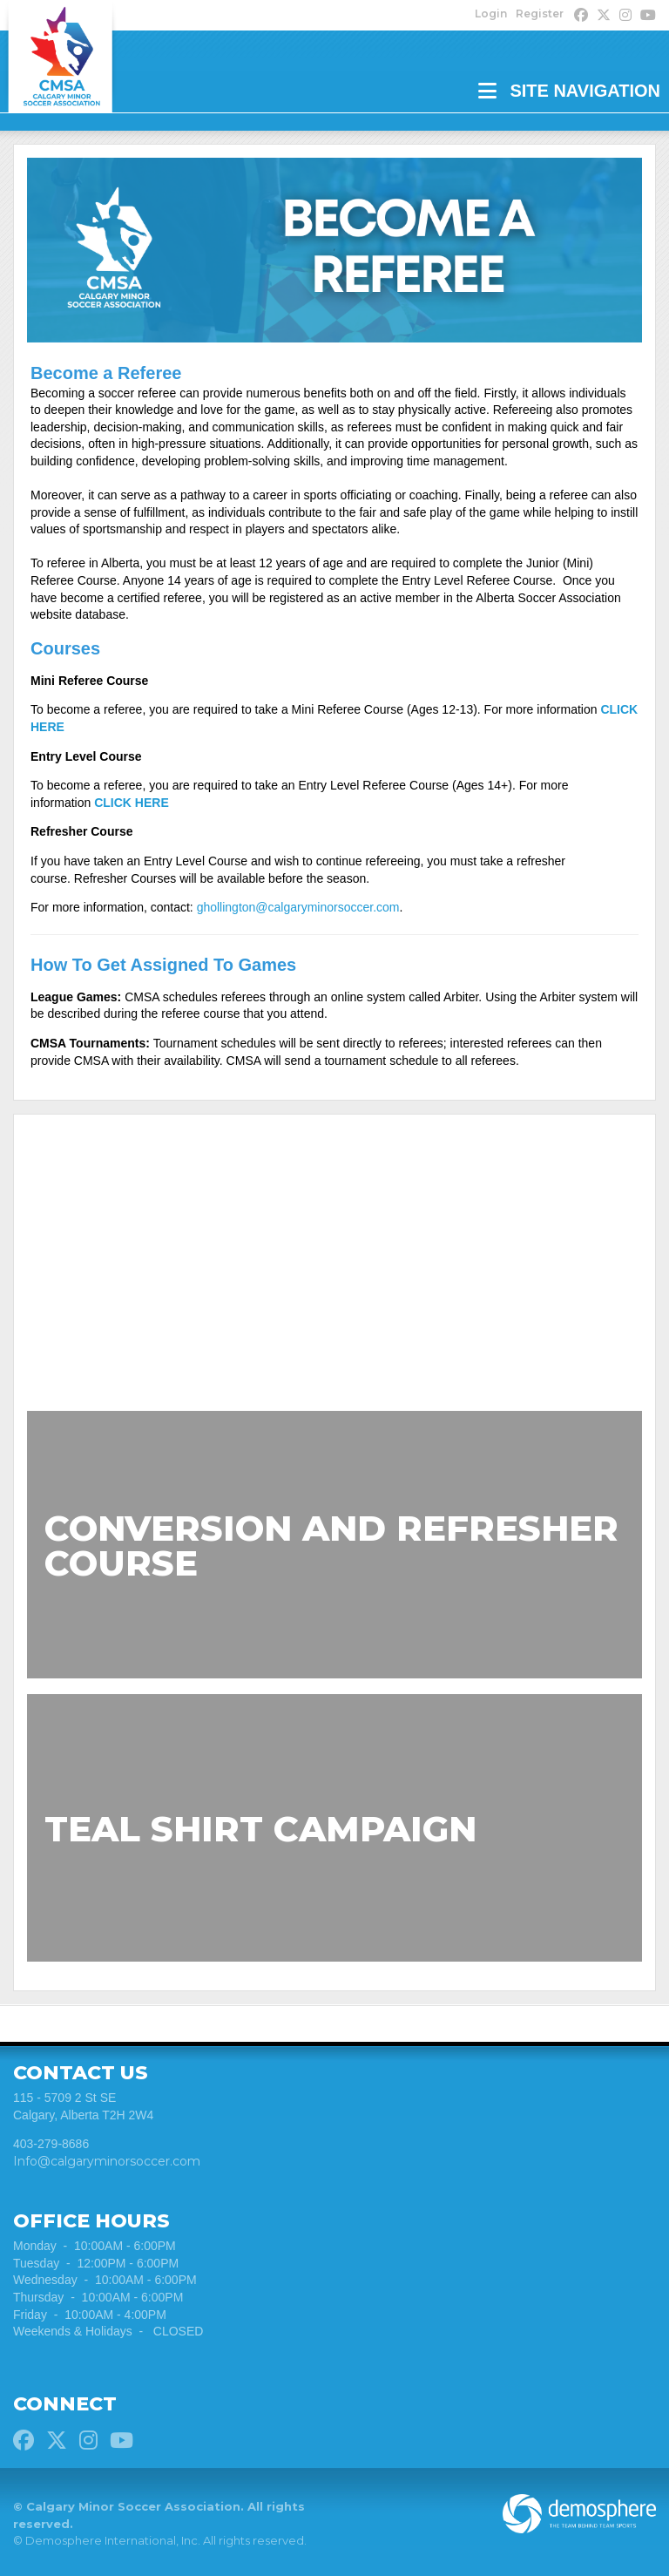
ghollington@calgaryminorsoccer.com (298, 907)
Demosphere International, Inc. (112, 2541)
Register (540, 13)
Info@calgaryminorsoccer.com (106, 2161)
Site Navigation (569, 90)
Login (491, 13)
